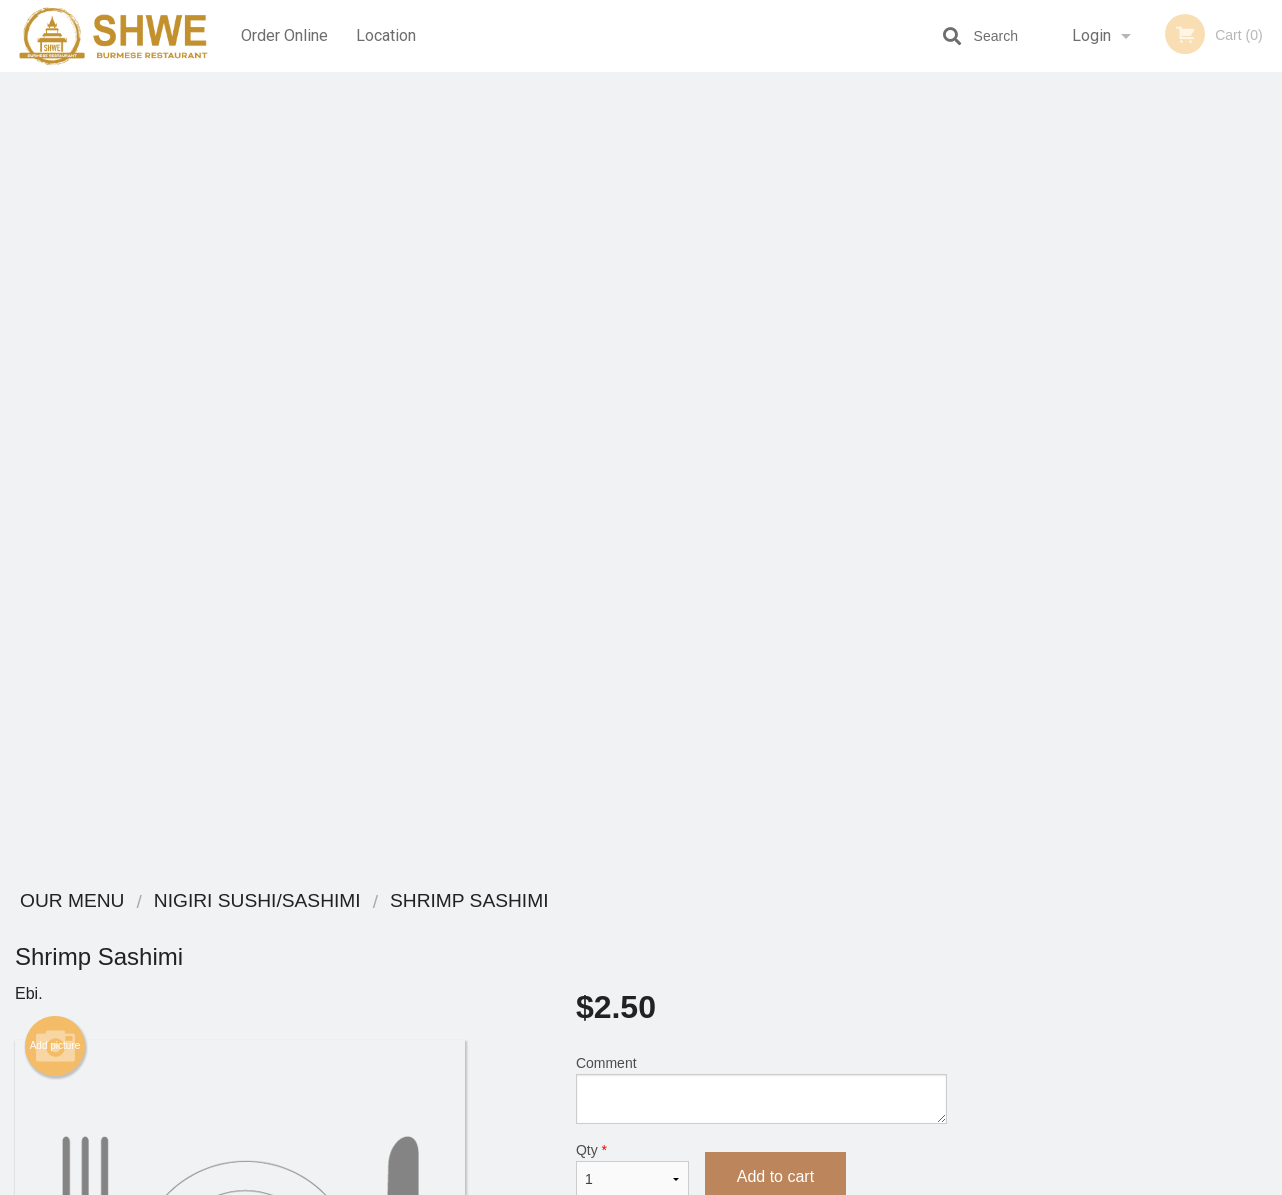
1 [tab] (1047, 553)
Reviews (763, 952)
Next (1267, 424)
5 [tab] (1167, 553)
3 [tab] (1107, 553)
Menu (589, 927)
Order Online (284, 35)
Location (386, 35)
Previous (977, 424)
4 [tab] (1137, 553)
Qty (632, 371)
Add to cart (775, 377)
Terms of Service (674, 1181)
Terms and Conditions (801, 976)
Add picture (55, 247)
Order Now (1121, 116)
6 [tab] (1197, 553)
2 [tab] (1077, 553)
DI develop (671, 1127)
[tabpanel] (1122, 424)
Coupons (764, 927)
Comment (761, 290)
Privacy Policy (779, 1000)
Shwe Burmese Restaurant (279, 901)
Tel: (966, 976)
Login (1091, 35)
